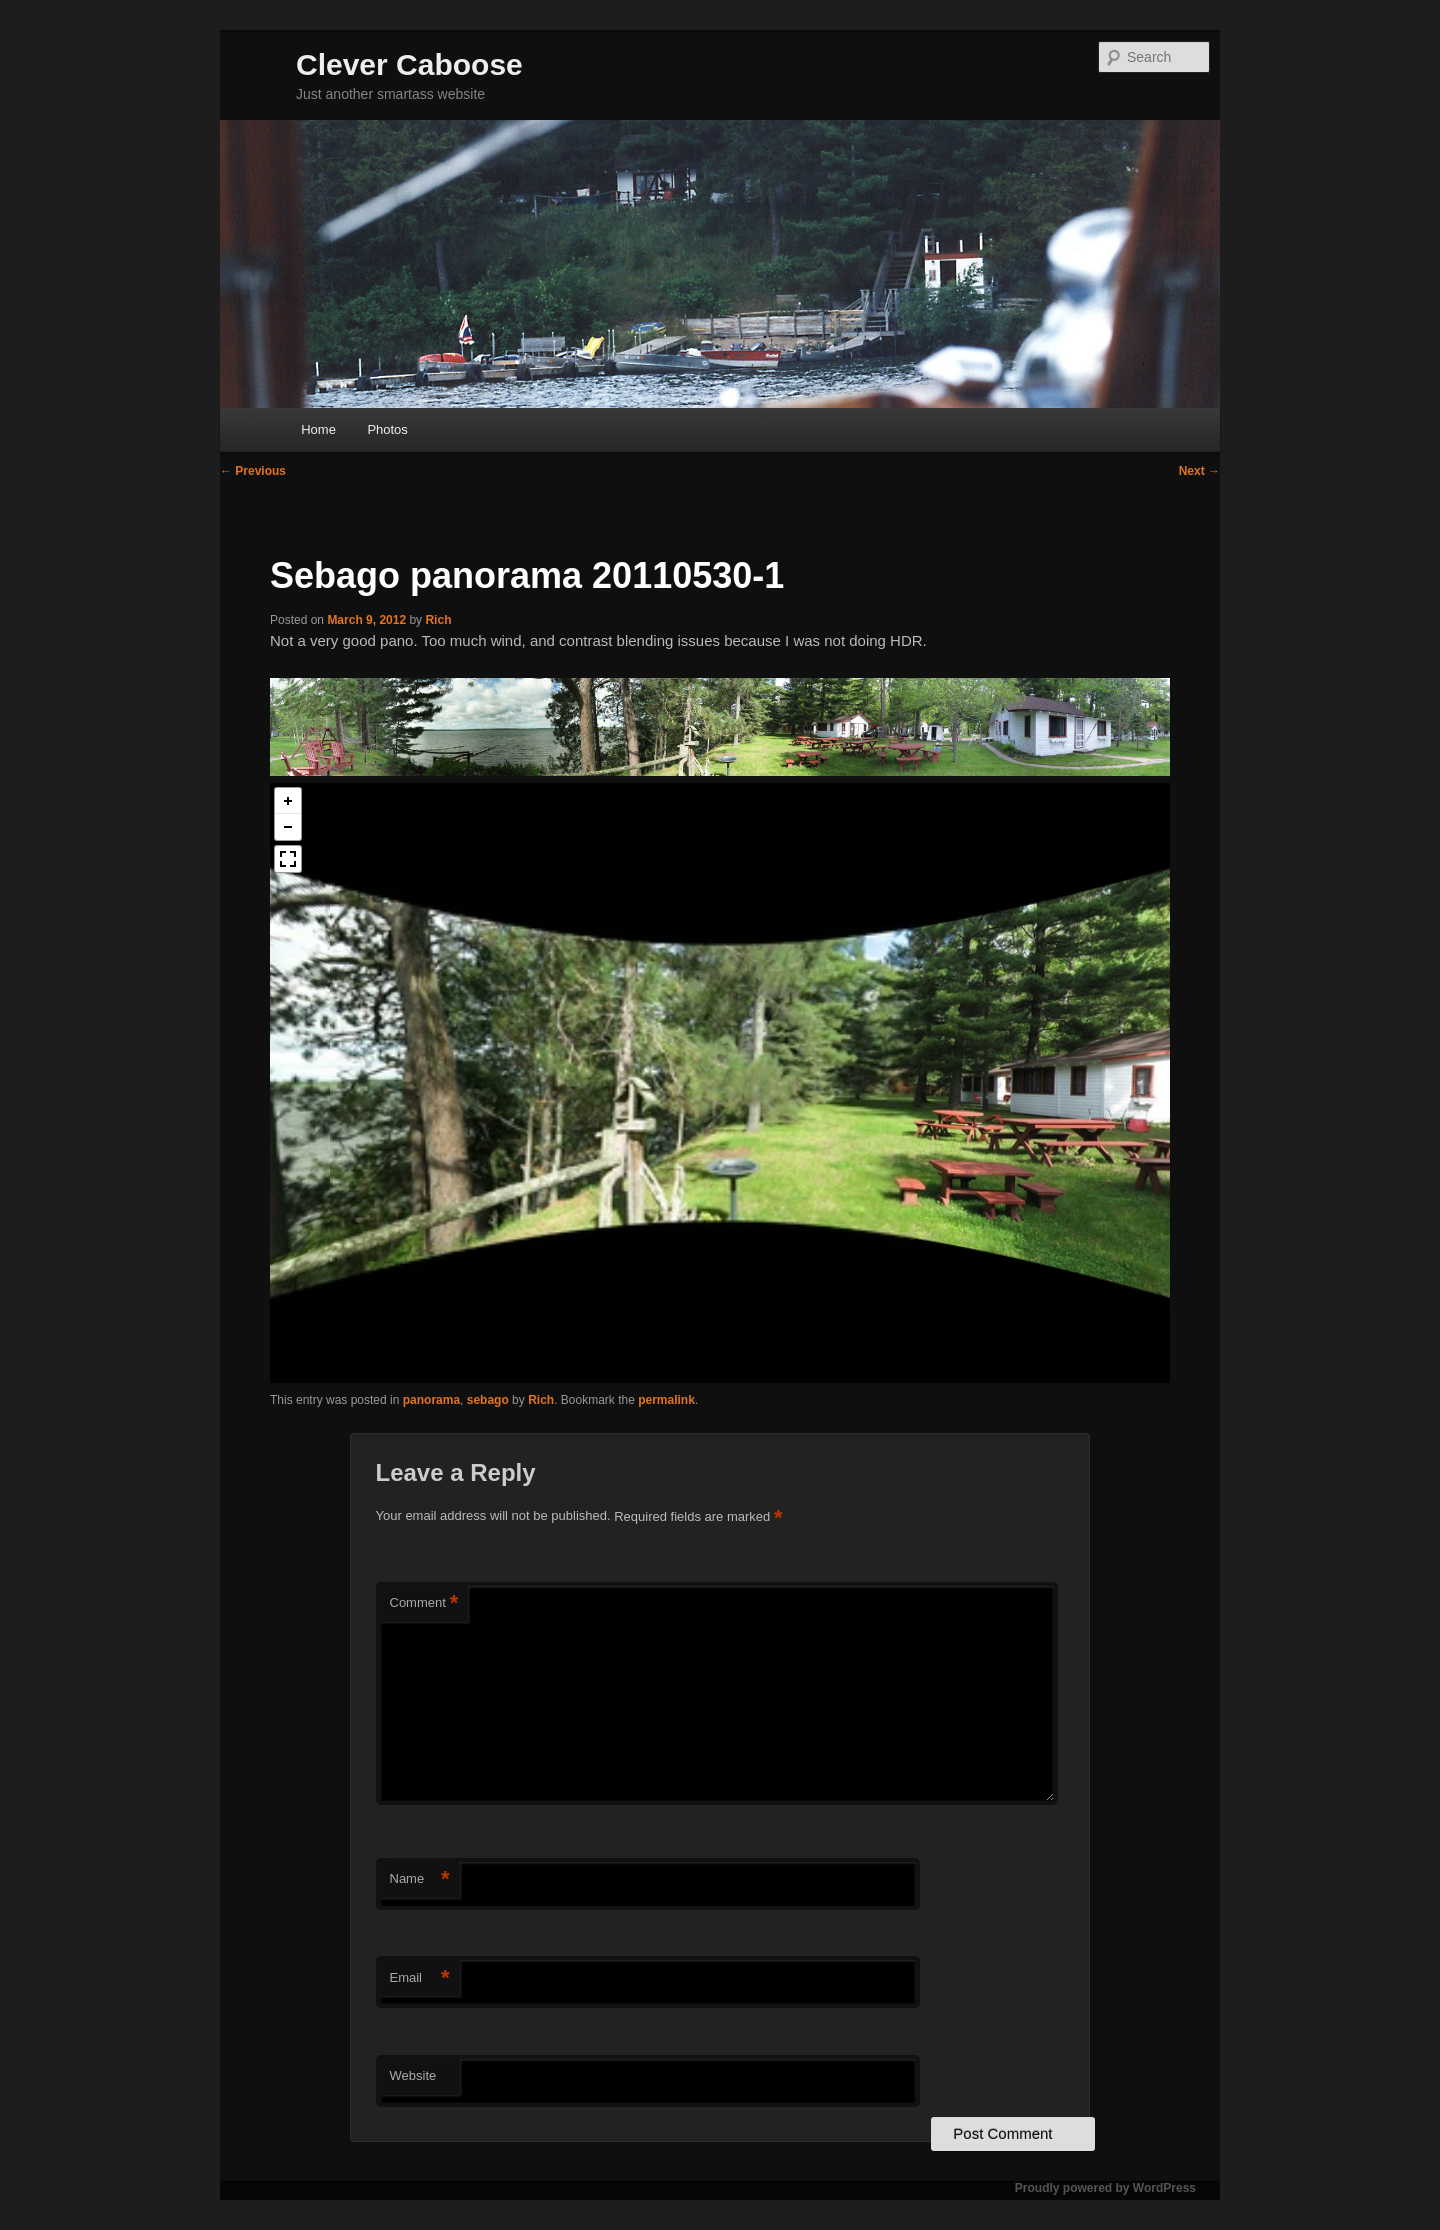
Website (413, 2075)
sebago (488, 1400)
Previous (253, 471)
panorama (431, 1400)
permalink (666, 1400)
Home (318, 429)
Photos (387, 429)
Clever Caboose (409, 64)
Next (1199, 471)
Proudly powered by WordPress (1105, 2188)
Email (420, 1978)
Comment (424, 1603)
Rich (438, 620)
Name (420, 1879)
